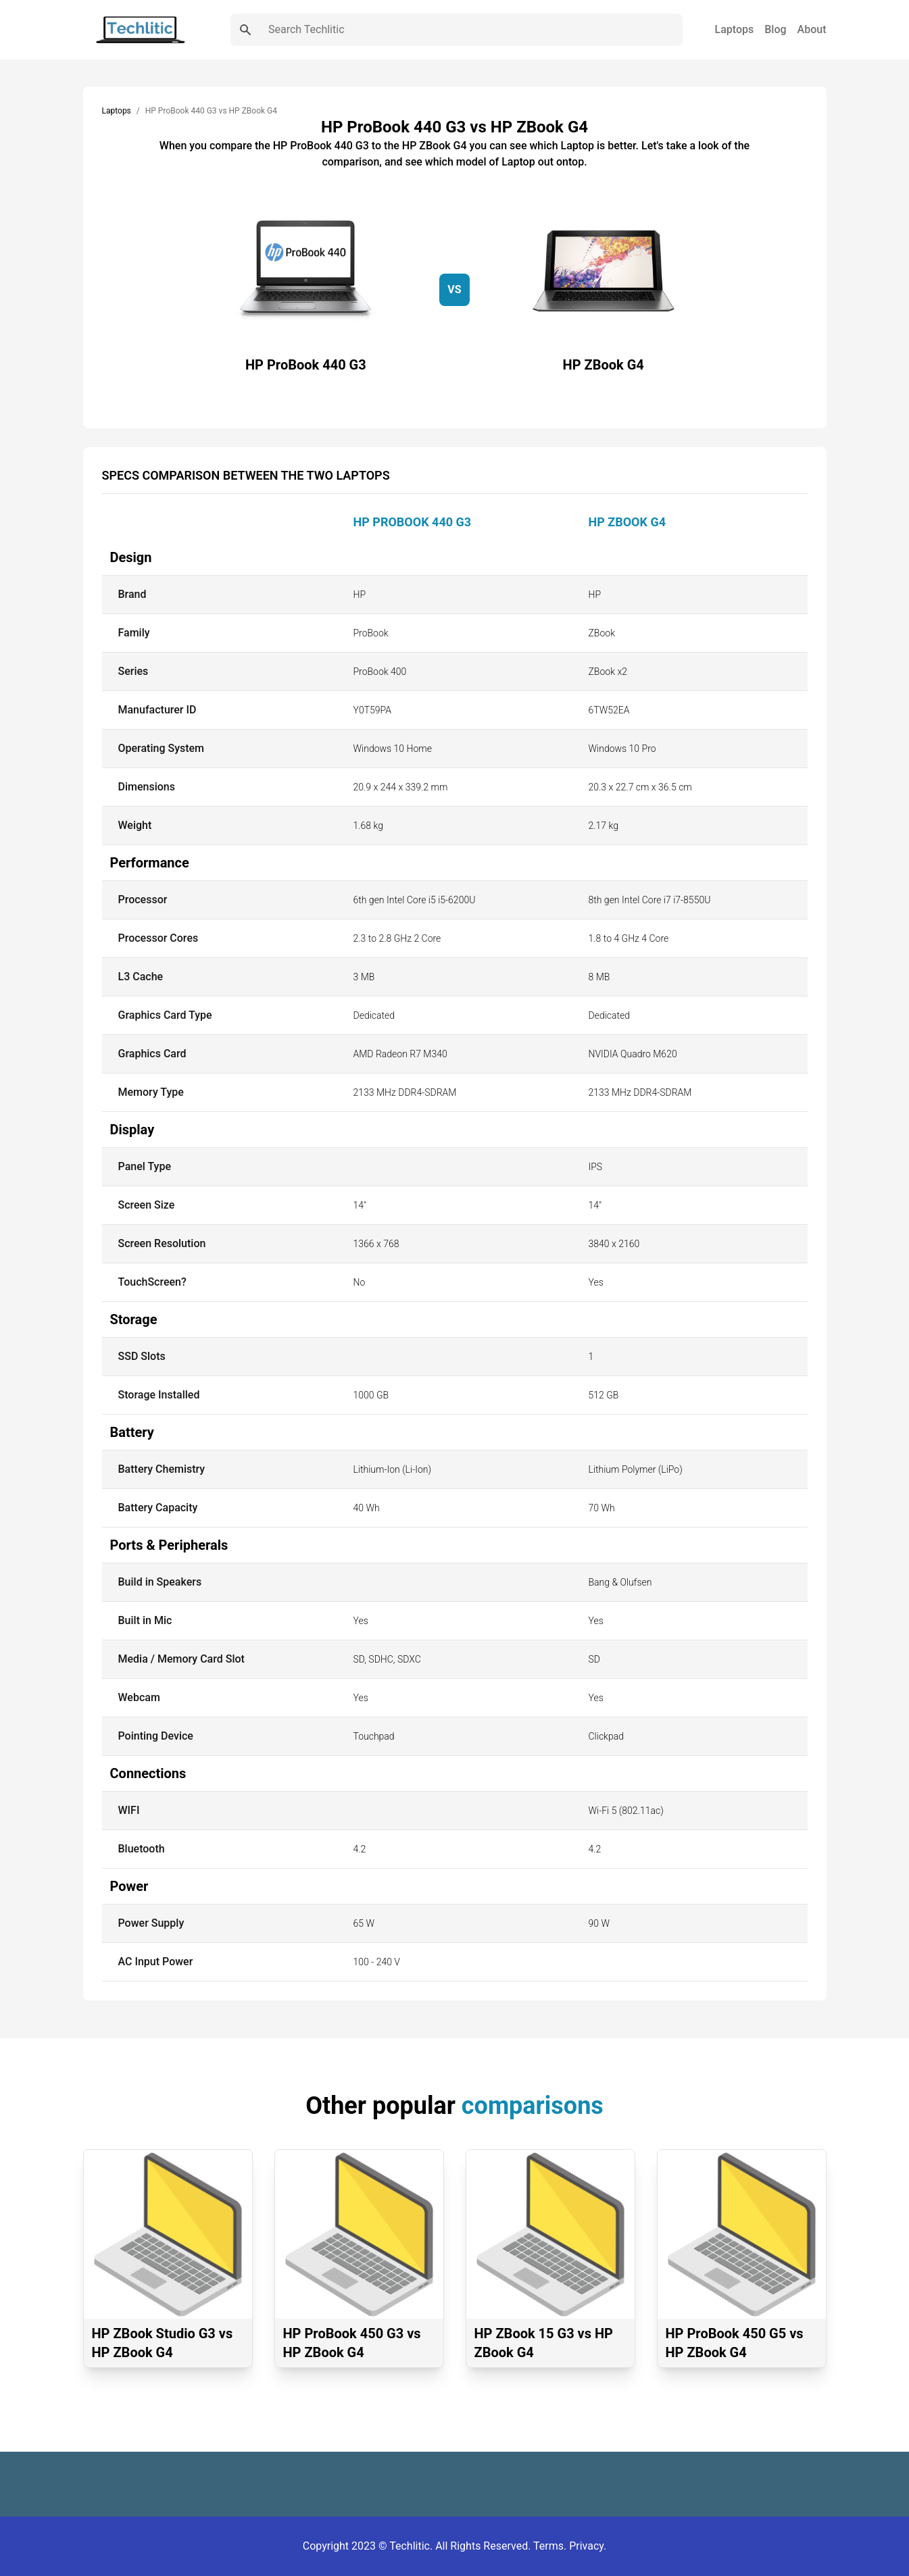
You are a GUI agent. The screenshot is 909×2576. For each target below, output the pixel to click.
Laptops (734, 29)
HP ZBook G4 (627, 522)
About (812, 29)
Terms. (551, 2546)
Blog (775, 29)
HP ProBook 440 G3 (412, 522)
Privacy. (587, 2546)
